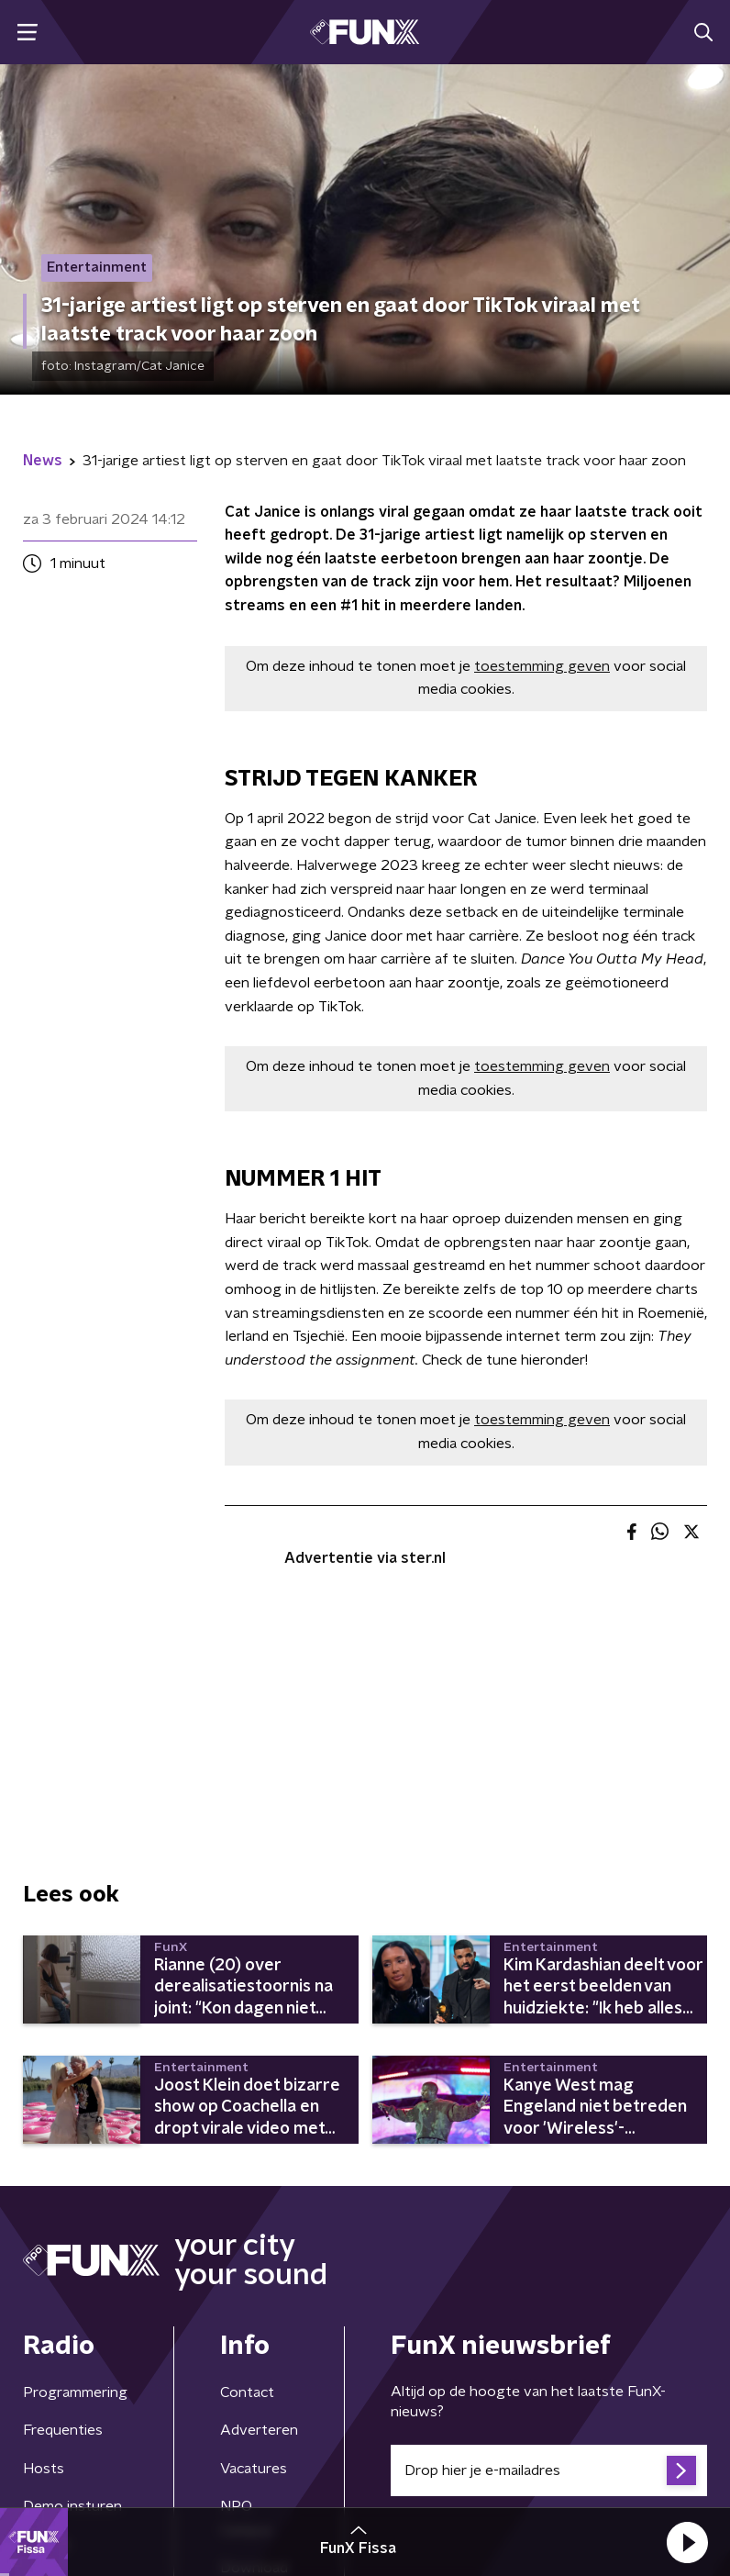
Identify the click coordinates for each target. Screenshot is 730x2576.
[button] (687, 2542)
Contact (247, 2392)
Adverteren (259, 2430)
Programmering (75, 2392)
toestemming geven (542, 666)
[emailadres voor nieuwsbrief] (549, 2470)
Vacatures (253, 2468)
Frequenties (63, 2430)
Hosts (43, 2468)
